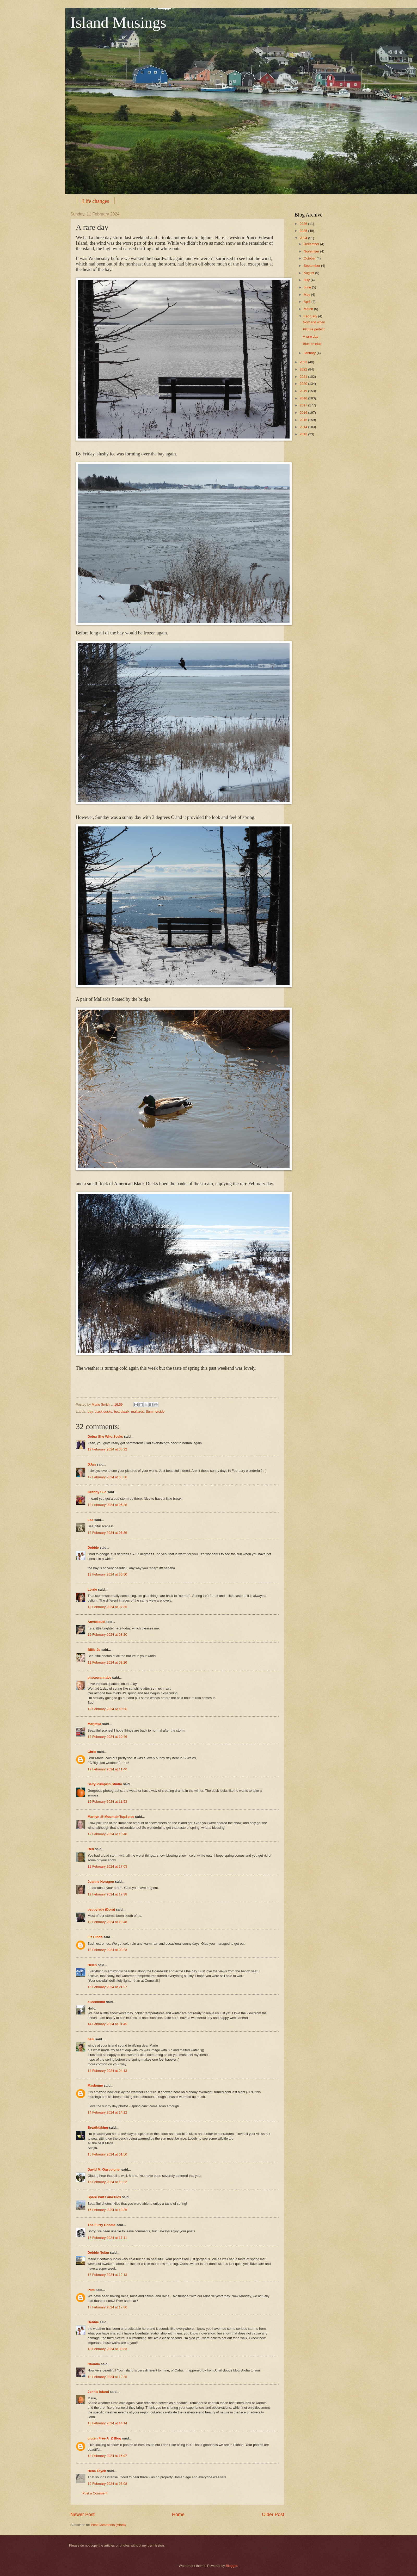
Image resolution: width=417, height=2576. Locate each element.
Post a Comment (94, 2493)
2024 (304, 238)
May (307, 294)
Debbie (93, 1547)
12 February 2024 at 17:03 (107, 1866)
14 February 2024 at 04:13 (107, 2071)
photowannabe (99, 1677)
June (308, 287)
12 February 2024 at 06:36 (107, 1533)
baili (91, 2039)
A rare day (310, 336)
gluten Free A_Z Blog (104, 2438)
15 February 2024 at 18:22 (107, 2182)
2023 (304, 362)
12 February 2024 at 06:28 (107, 1505)
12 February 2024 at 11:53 (107, 1801)
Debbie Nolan (98, 2252)
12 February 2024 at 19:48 (107, 1922)
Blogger (231, 2566)
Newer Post (82, 2514)
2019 (304, 391)
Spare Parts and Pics (104, 2197)
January (310, 353)
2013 (304, 434)
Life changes (95, 201)
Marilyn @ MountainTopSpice (111, 1817)
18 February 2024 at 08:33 (107, 2349)
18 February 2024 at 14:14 (107, 2423)
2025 (304, 231)
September (312, 266)
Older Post (273, 2514)
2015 (304, 420)
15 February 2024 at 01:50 (107, 2154)
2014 (304, 427)
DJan (92, 1464)
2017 (304, 405)
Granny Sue (97, 1492)
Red (91, 1849)
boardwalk (122, 1411)
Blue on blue (312, 344)
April (307, 302)
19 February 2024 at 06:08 (107, 2484)
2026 (304, 224)
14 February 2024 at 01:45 (107, 2024)
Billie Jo (94, 1650)
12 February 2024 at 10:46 (107, 1737)
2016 (304, 413)
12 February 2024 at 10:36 (107, 1709)
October (310, 258)
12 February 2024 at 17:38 (107, 1894)
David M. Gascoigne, (104, 2169)
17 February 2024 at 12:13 (107, 2275)
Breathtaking (98, 2127)
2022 (304, 369)
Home (178, 2514)
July (307, 280)
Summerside (155, 1411)
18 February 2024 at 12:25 (107, 2377)
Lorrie (92, 1589)
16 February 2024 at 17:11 (107, 2238)
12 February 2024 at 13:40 (107, 1834)
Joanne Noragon (101, 1881)
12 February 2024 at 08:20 (107, 1634)
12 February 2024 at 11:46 (107, 1769)
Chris (92, 1752)
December (312, 244)
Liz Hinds (95, 1937)
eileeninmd (96, 2002)
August (309, 273)
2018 (304, 398)
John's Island (98, 2392)
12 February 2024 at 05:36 (107, 1477)
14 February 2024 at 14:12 (107, 2112)
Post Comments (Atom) (108, 2525)
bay (90, 1411)
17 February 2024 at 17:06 (107, 2307)
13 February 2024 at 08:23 (107, 1950)
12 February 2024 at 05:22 (107, 1449)
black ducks (103, 1411)
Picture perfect (313, 329)
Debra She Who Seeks (105, 1436)
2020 (304, 384)
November (312, 251)
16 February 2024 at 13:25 (107, 2210)
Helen (92, 1965)
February (311, 316)
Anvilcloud (96, 1622)
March (309, 309)
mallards (137, 1411)
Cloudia (94, 2364)
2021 (304, 377)
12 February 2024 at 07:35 (107, 1607)
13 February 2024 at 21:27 (107, 1987)
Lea (90, 1520)
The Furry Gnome (101, 2225)
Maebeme (95, 2085)
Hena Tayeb (97, 2471)
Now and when (314, 322)
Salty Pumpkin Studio (105, 1784)
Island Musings (118, 22)
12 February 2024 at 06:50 (107, 1574)
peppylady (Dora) (101, 1909)
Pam (91, 2290)
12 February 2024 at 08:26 (107, 1662)
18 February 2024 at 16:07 (107, 2456)
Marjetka (94, 1724)
